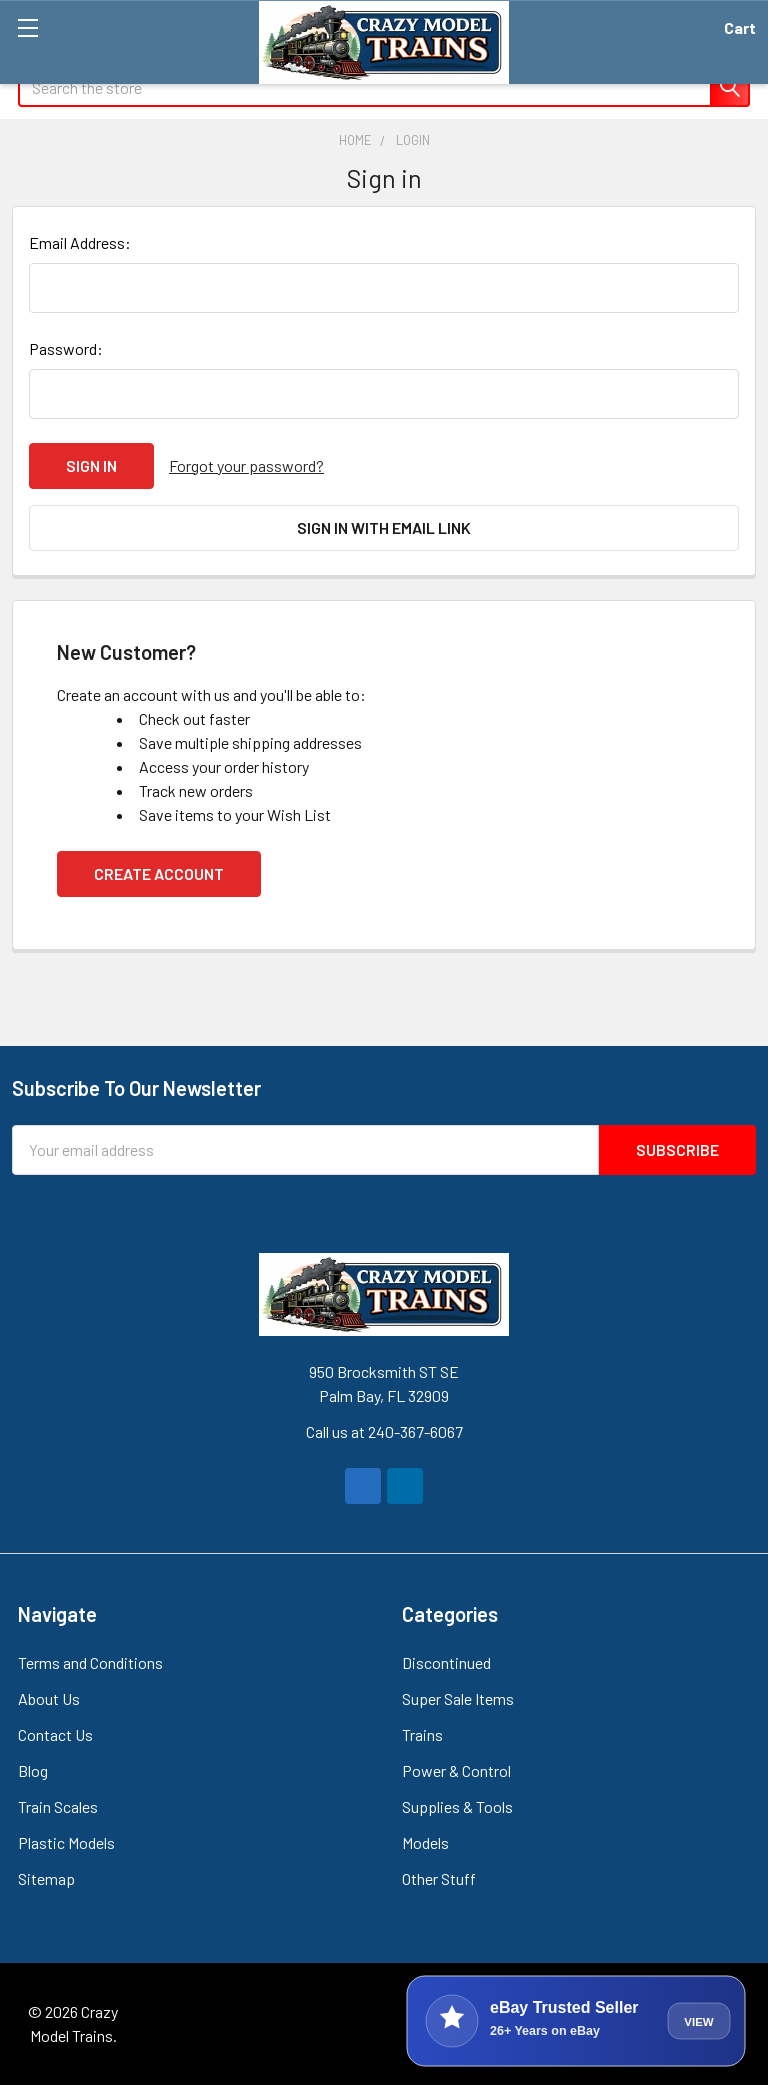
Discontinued (446, 1662)
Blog (33, 1770)
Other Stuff (439, 1878)
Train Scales (58, 1806)
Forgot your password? (246, 465)
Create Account (159, 873)
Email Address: (80, 242)
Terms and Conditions (90, 1662)
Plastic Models (66, 1842)
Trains (422, 1734)
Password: (66, 348)
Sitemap (46, 1878)
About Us (49, 1698)
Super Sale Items (458, 1698)
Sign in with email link (384, 527)
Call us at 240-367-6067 (384, 1431)
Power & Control (456, 1770)
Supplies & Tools (457, 1806)
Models (425, 1842)
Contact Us (55, 1734)
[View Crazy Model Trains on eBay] (576, 2021)
